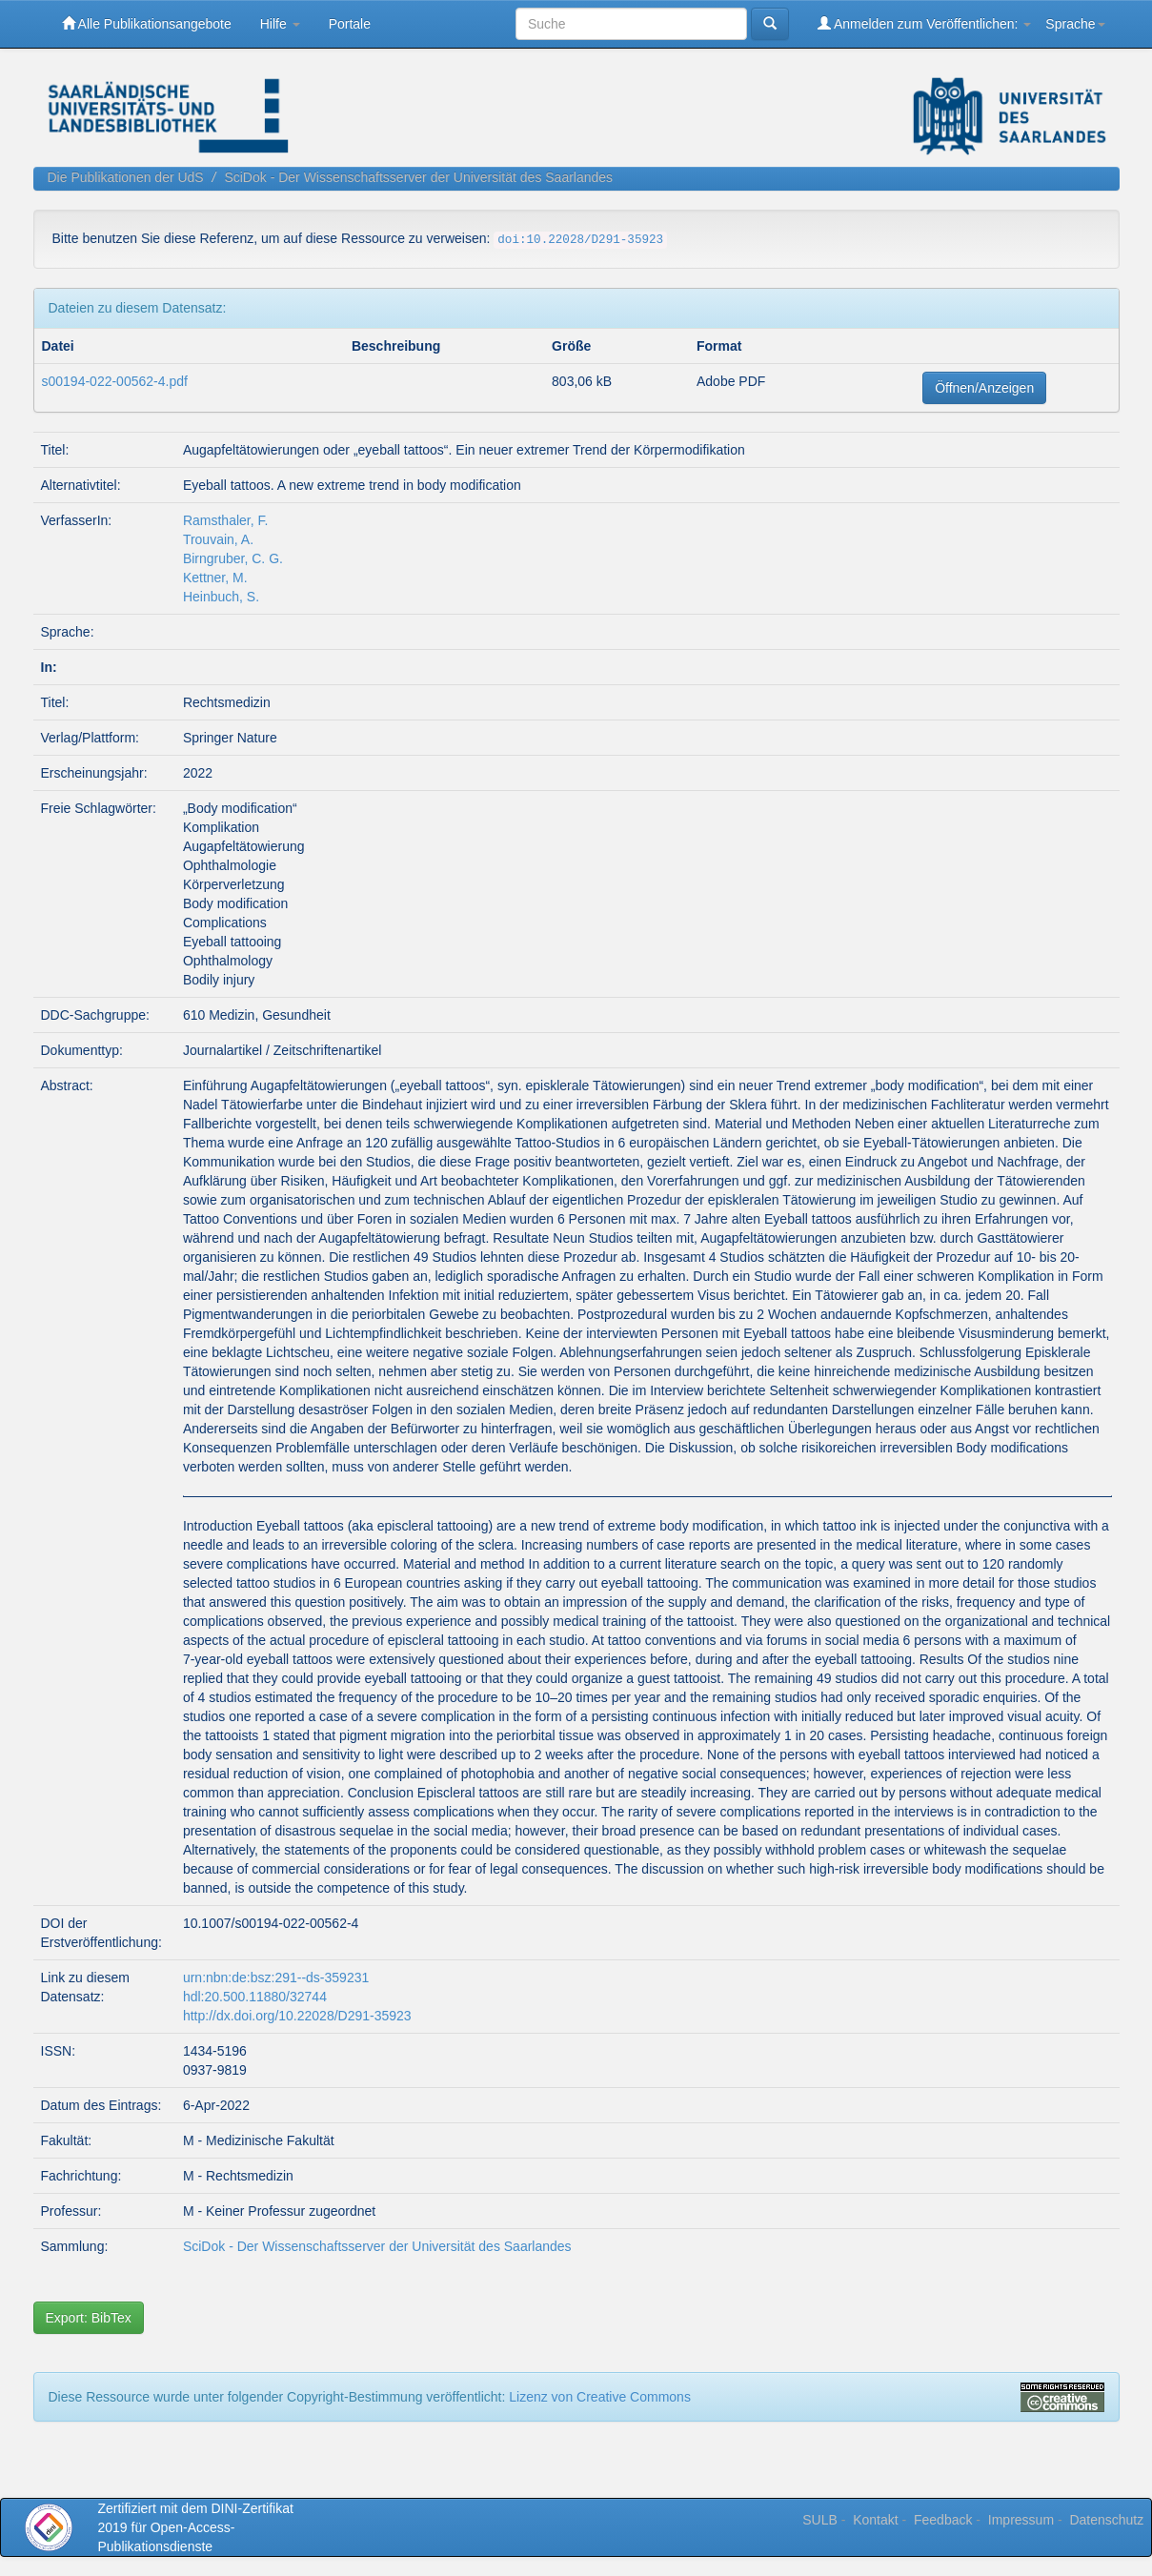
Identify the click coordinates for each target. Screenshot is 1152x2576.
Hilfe (280, 23)
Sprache (1074, 23)
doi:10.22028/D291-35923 (580, 240)
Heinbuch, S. (221, 596)
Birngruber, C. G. (233, 558)
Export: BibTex (88, 2317)
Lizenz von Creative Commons (600, 2396)
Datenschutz (1106, 2519)
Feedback (943, 2519)
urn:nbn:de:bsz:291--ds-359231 (276, 1977)
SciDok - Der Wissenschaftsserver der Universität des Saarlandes (418, 177)
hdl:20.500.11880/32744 (255, 1996)
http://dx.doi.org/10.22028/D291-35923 (297, 2015)
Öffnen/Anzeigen (984, 388)
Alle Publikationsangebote (147, 23)
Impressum (1021, 2519)
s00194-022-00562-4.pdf (115, 381)
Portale (350, 23)
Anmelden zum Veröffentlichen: (925, 23)
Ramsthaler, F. (225, 520)
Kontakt (875, 2519)
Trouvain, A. (218, 539)
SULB (820, 2519)
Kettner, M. (215, 577)
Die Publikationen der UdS (126, 177)
